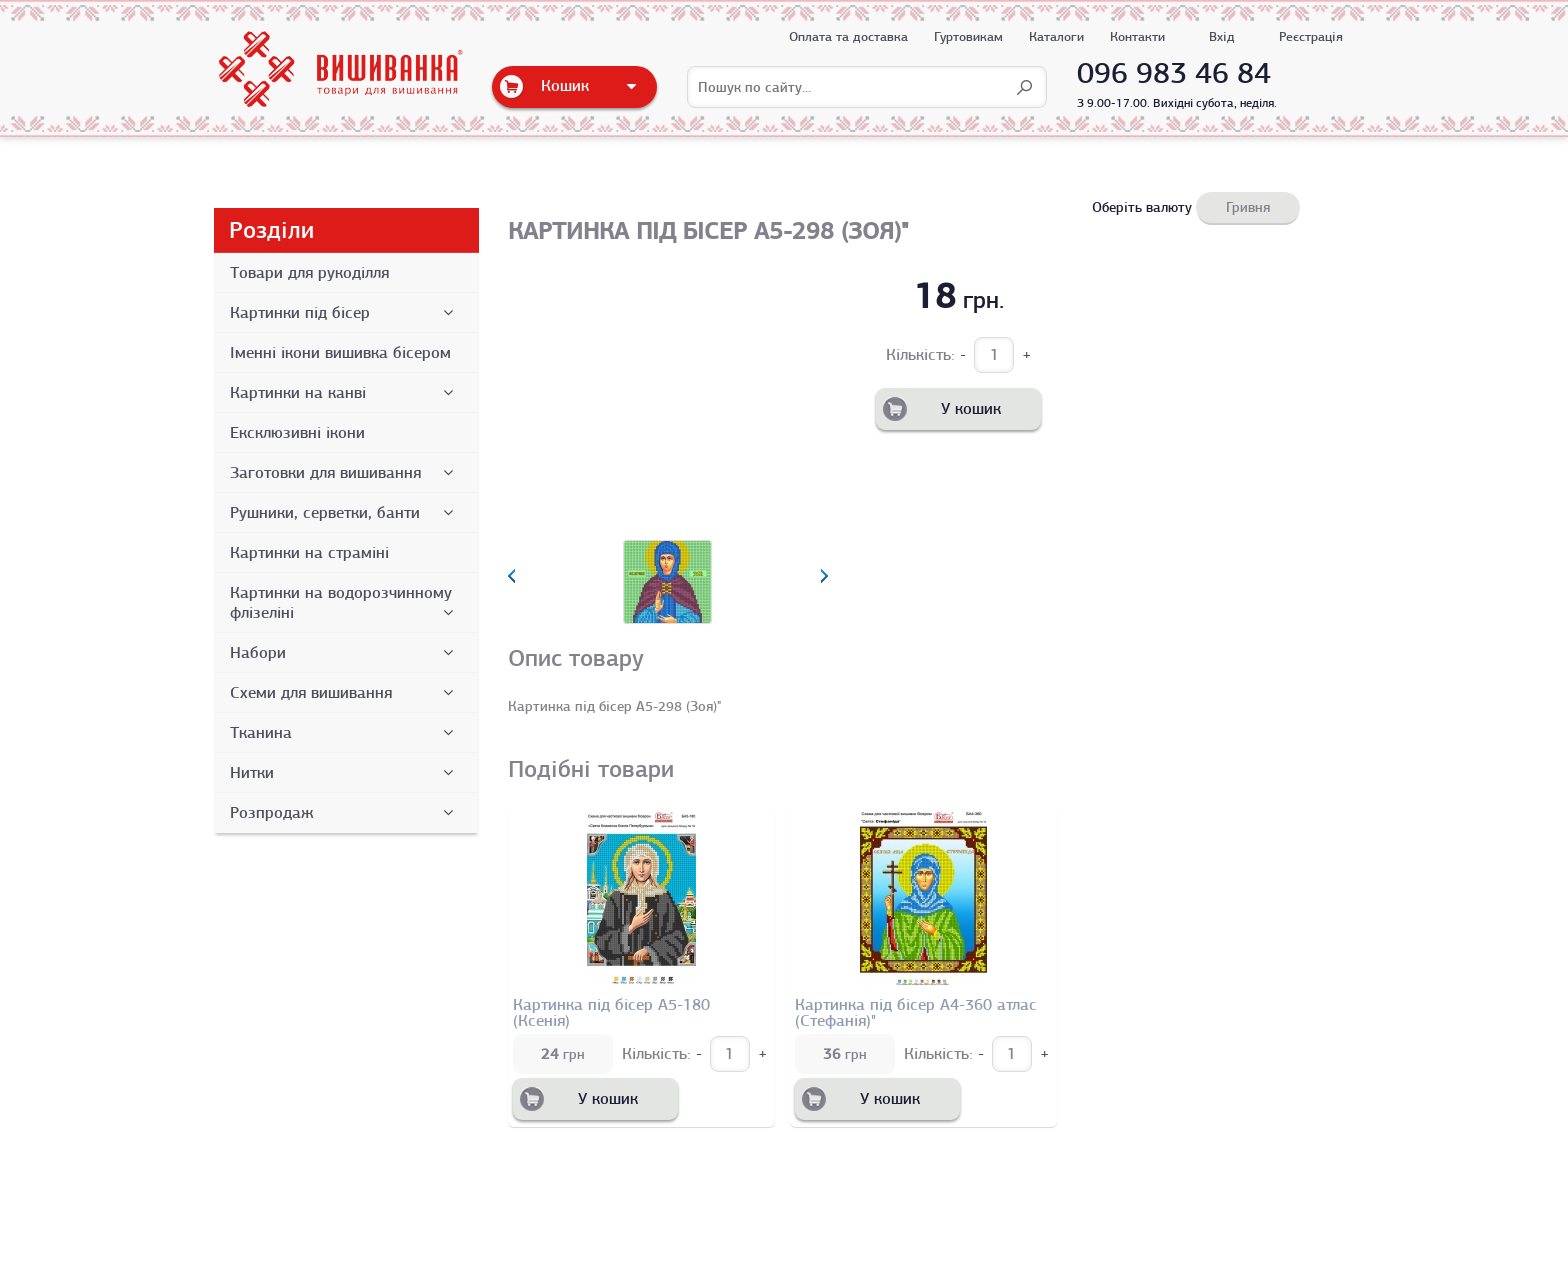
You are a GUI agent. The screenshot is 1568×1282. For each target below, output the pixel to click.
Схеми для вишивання (345, 693)
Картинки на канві (345, 393)
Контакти (1137, 36)
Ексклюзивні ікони (297, 433)
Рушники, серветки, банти (345, 513)
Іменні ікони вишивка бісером (340, 353)
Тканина (345, 733)
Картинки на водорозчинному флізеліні (345, 603)
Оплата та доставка (848, 36)
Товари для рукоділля (309, 273)
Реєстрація (1311, 36)
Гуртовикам (968, 36)
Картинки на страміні (309, 553)
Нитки (345, 773)
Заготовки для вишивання (345, 473)
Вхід (1222, 36)
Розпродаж (345, 813)
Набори (345, 653)
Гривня (1248, 207)
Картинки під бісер (345, 313)
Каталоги (1056, 36)
